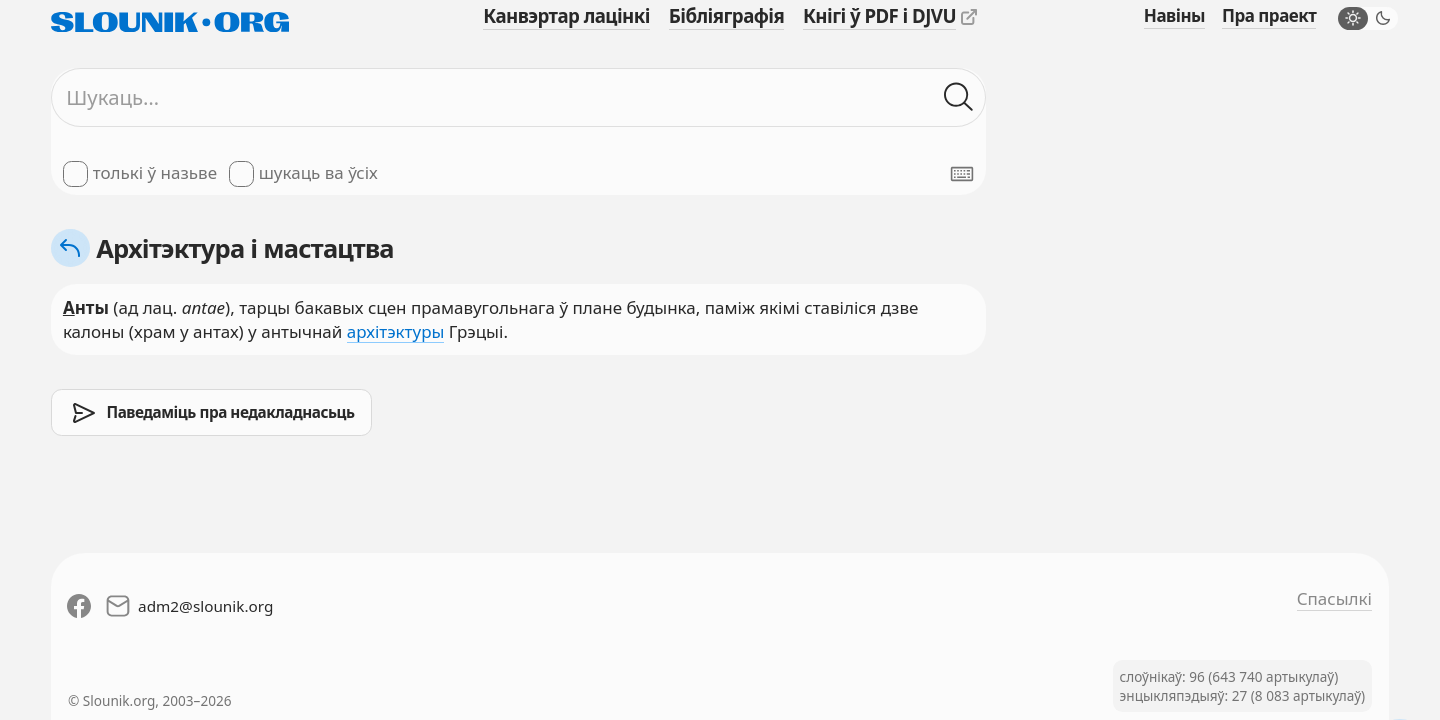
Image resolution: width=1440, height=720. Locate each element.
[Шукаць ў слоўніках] (959, 98)
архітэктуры (396, 331)
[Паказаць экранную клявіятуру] (962, 174)
